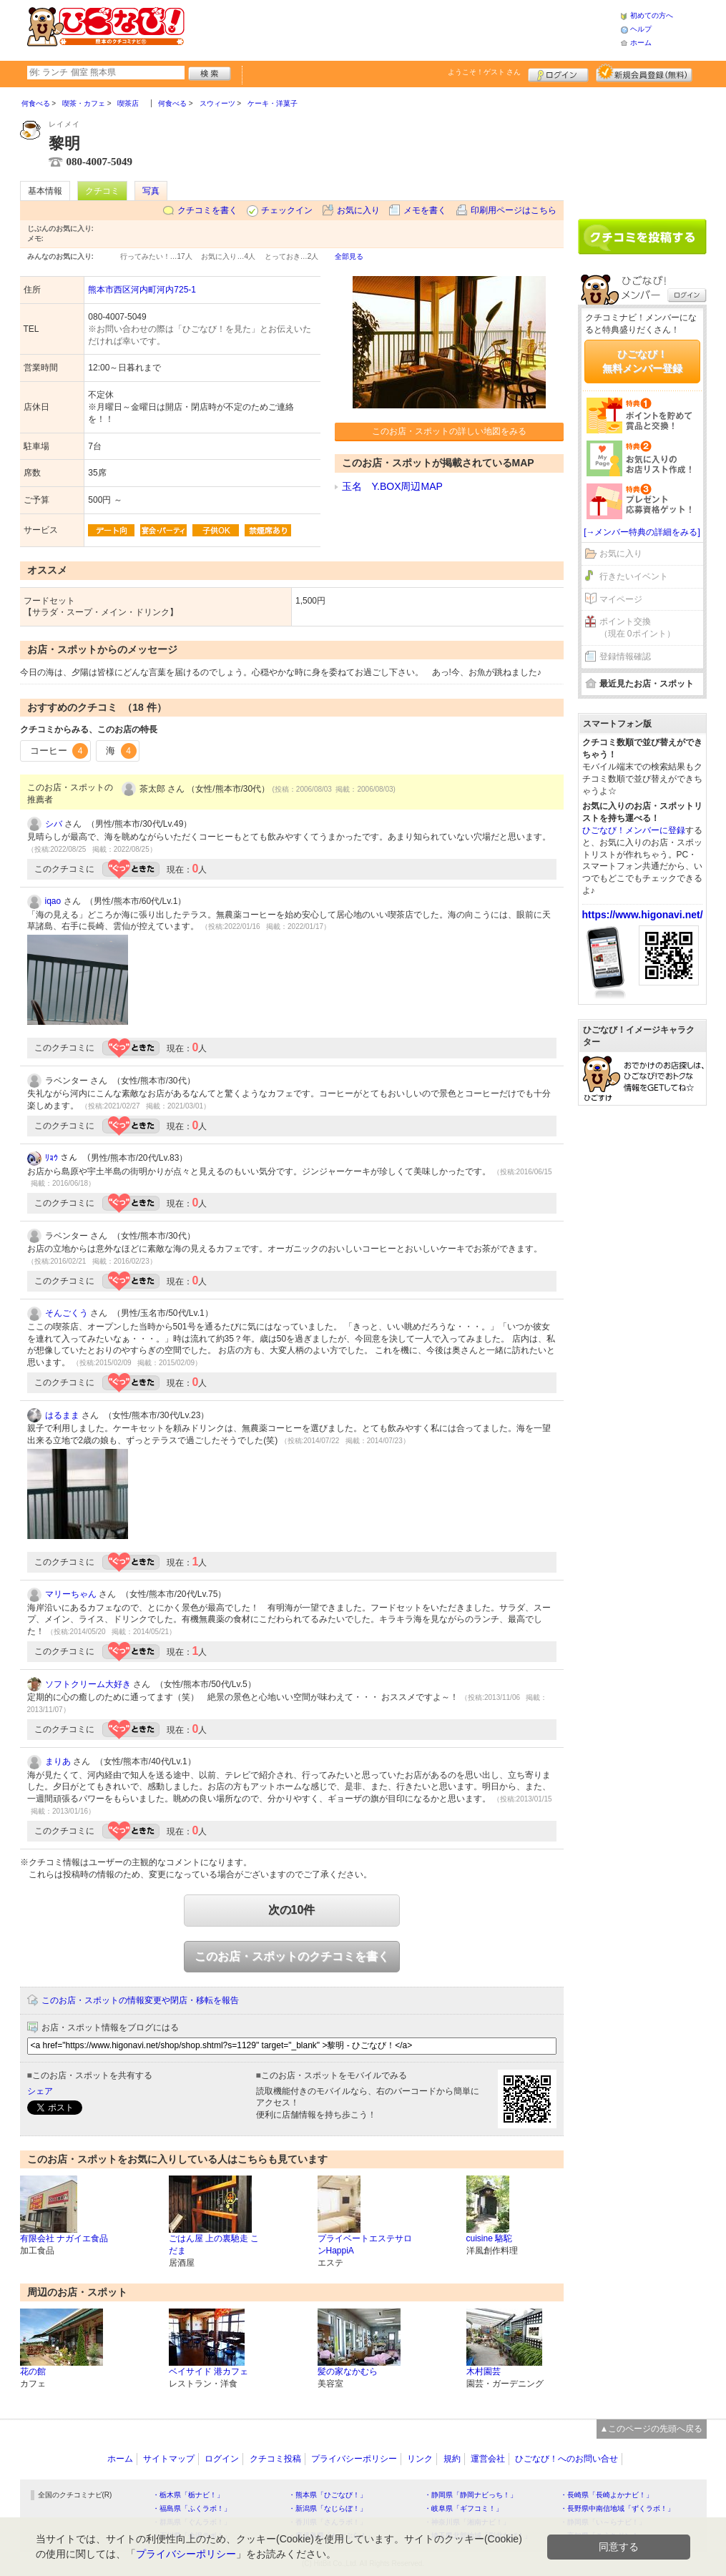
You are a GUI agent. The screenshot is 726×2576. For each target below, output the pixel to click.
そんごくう (66, 1313)
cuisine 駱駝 (489, 2238)
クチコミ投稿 (275, 2459)
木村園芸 (483, 2371)
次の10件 (291, 1910)
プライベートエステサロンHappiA (365, 2244)
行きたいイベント (633, 576)
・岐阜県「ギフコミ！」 (463, 2508)
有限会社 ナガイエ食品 (64, 2238)
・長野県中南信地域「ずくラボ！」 (617, 2508)
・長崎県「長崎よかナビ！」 (606, 2495)
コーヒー (59, 751)
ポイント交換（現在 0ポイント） (637, 627)
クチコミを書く (207, 210)
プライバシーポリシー (354, 2459)
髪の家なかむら (348, 2371)
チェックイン (287, 210)
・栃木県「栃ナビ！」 (188, 2495)
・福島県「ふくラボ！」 (191, 2508)
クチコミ (102, 191)
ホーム (641, 42)
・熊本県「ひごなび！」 (327, 2495)
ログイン (558, 73)
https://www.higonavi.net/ (642, 914)
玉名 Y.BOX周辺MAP (392, 486)
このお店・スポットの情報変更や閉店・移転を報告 (140, 2000)
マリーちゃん (71, 1594)
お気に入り (358, 210)
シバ (53, 824)
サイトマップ (169, 2459)
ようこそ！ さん (484, 72)
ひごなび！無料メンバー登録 (642, 361)
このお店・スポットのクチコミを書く (292, 1956)
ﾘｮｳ (51, 1158)
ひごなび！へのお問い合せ (566, 2459)
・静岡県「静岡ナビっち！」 (470, 2495)
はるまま (62, 1415)
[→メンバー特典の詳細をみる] (642, 532)
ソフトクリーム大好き (88, 1684)
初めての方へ (651, 15)
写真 (151, 191)
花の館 (33, 2371)
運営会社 (488, 2459)
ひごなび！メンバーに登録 (633, 830)
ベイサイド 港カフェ (208, 2371)
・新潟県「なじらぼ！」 (327, 2508)
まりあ (58, 1761)
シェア (40, 2091)
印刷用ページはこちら (513, 210)
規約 (452, 2459)
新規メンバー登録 (644, 73)
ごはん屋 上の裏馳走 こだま (214, 2244)
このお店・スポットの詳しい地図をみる (449, 431)
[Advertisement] (402, 28)
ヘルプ (641, 29)
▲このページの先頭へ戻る (651, 2429)
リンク (420, 2459)
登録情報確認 (625, 657)
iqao (53, 901)
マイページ (620, 599)
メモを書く (424, 210)
